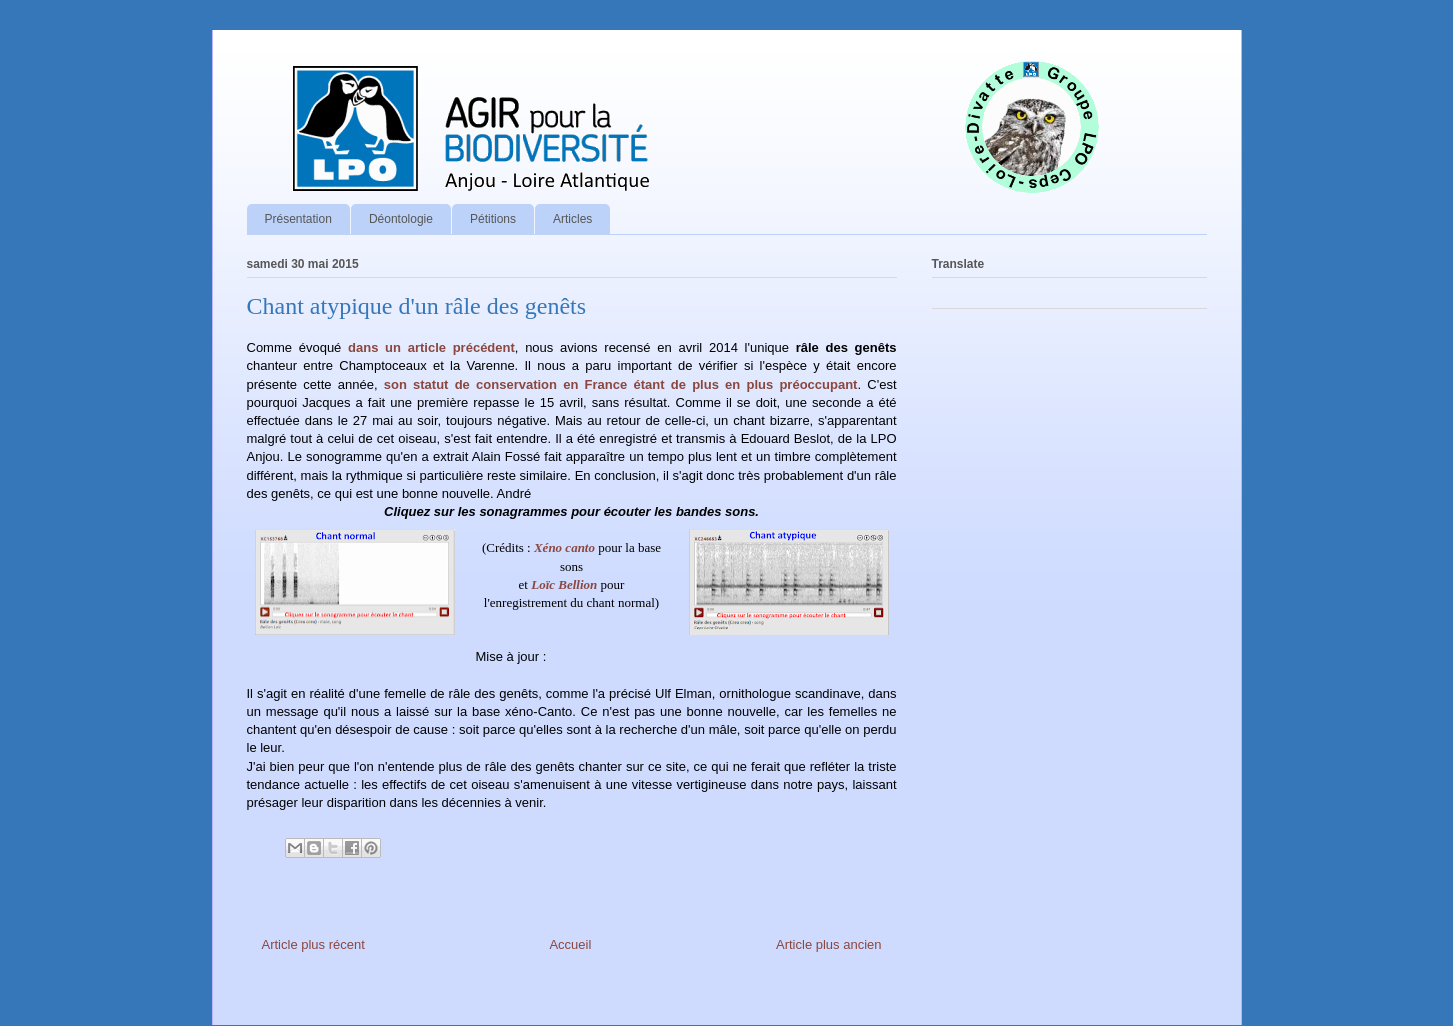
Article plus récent (313, 944)
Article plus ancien (829, 944)
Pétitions (493, 219)
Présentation (298, 219)
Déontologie (401, 219)
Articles (572, 219)
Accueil (570, 944)
